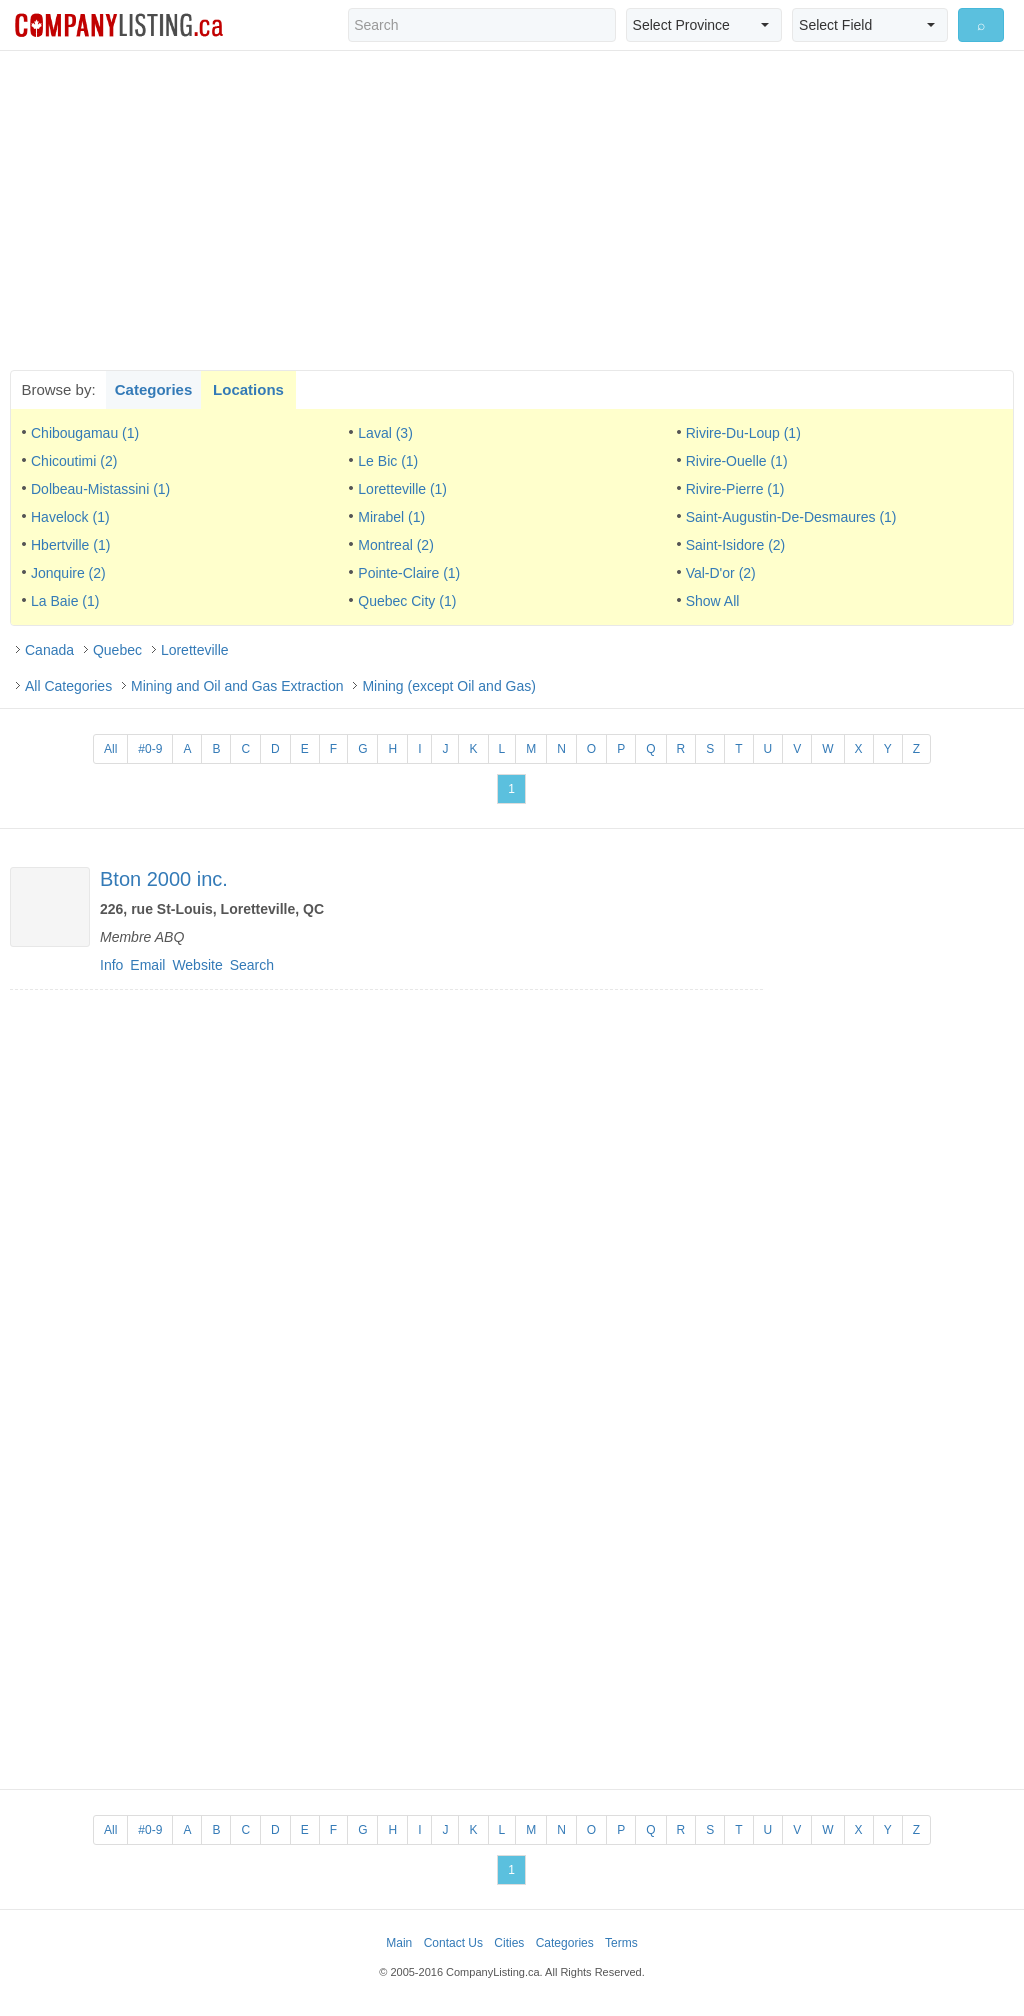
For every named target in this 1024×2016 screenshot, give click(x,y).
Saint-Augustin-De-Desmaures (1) (791, 517)
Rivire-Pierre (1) (735, 489)
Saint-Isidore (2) (736, 545)
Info (111, 965)
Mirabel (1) (391, 517)
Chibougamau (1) (85, 433)
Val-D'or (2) (721, 573)
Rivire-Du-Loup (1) (743, 433)
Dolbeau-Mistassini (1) (100, 489)
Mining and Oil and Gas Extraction (237, 686)
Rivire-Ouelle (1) (737, 461)
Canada (49, 650)
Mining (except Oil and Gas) (449, 686)
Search (252, 965)
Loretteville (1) (402, 489)
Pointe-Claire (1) (409, 573)
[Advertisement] (512, 210)
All (110, 749)
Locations (248, 389)
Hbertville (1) (70, 545)
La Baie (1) (65, 601)
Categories (154, 389)
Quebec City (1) (407, 601)
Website (197, 965)
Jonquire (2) (68, 573)
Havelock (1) (70, 517)
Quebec (117, 650)
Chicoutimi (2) (74, 461)
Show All (713, 601)
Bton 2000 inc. (164, 879)
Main (399, 1943)
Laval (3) (385, 433)
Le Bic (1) (388, 461)
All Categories (68, 686)
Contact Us (453, 1943)
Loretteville (195, 650)
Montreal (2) (395, 545)
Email (147, 965)
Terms (621, 1943)
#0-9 (150, 749)
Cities (509, 1943)
